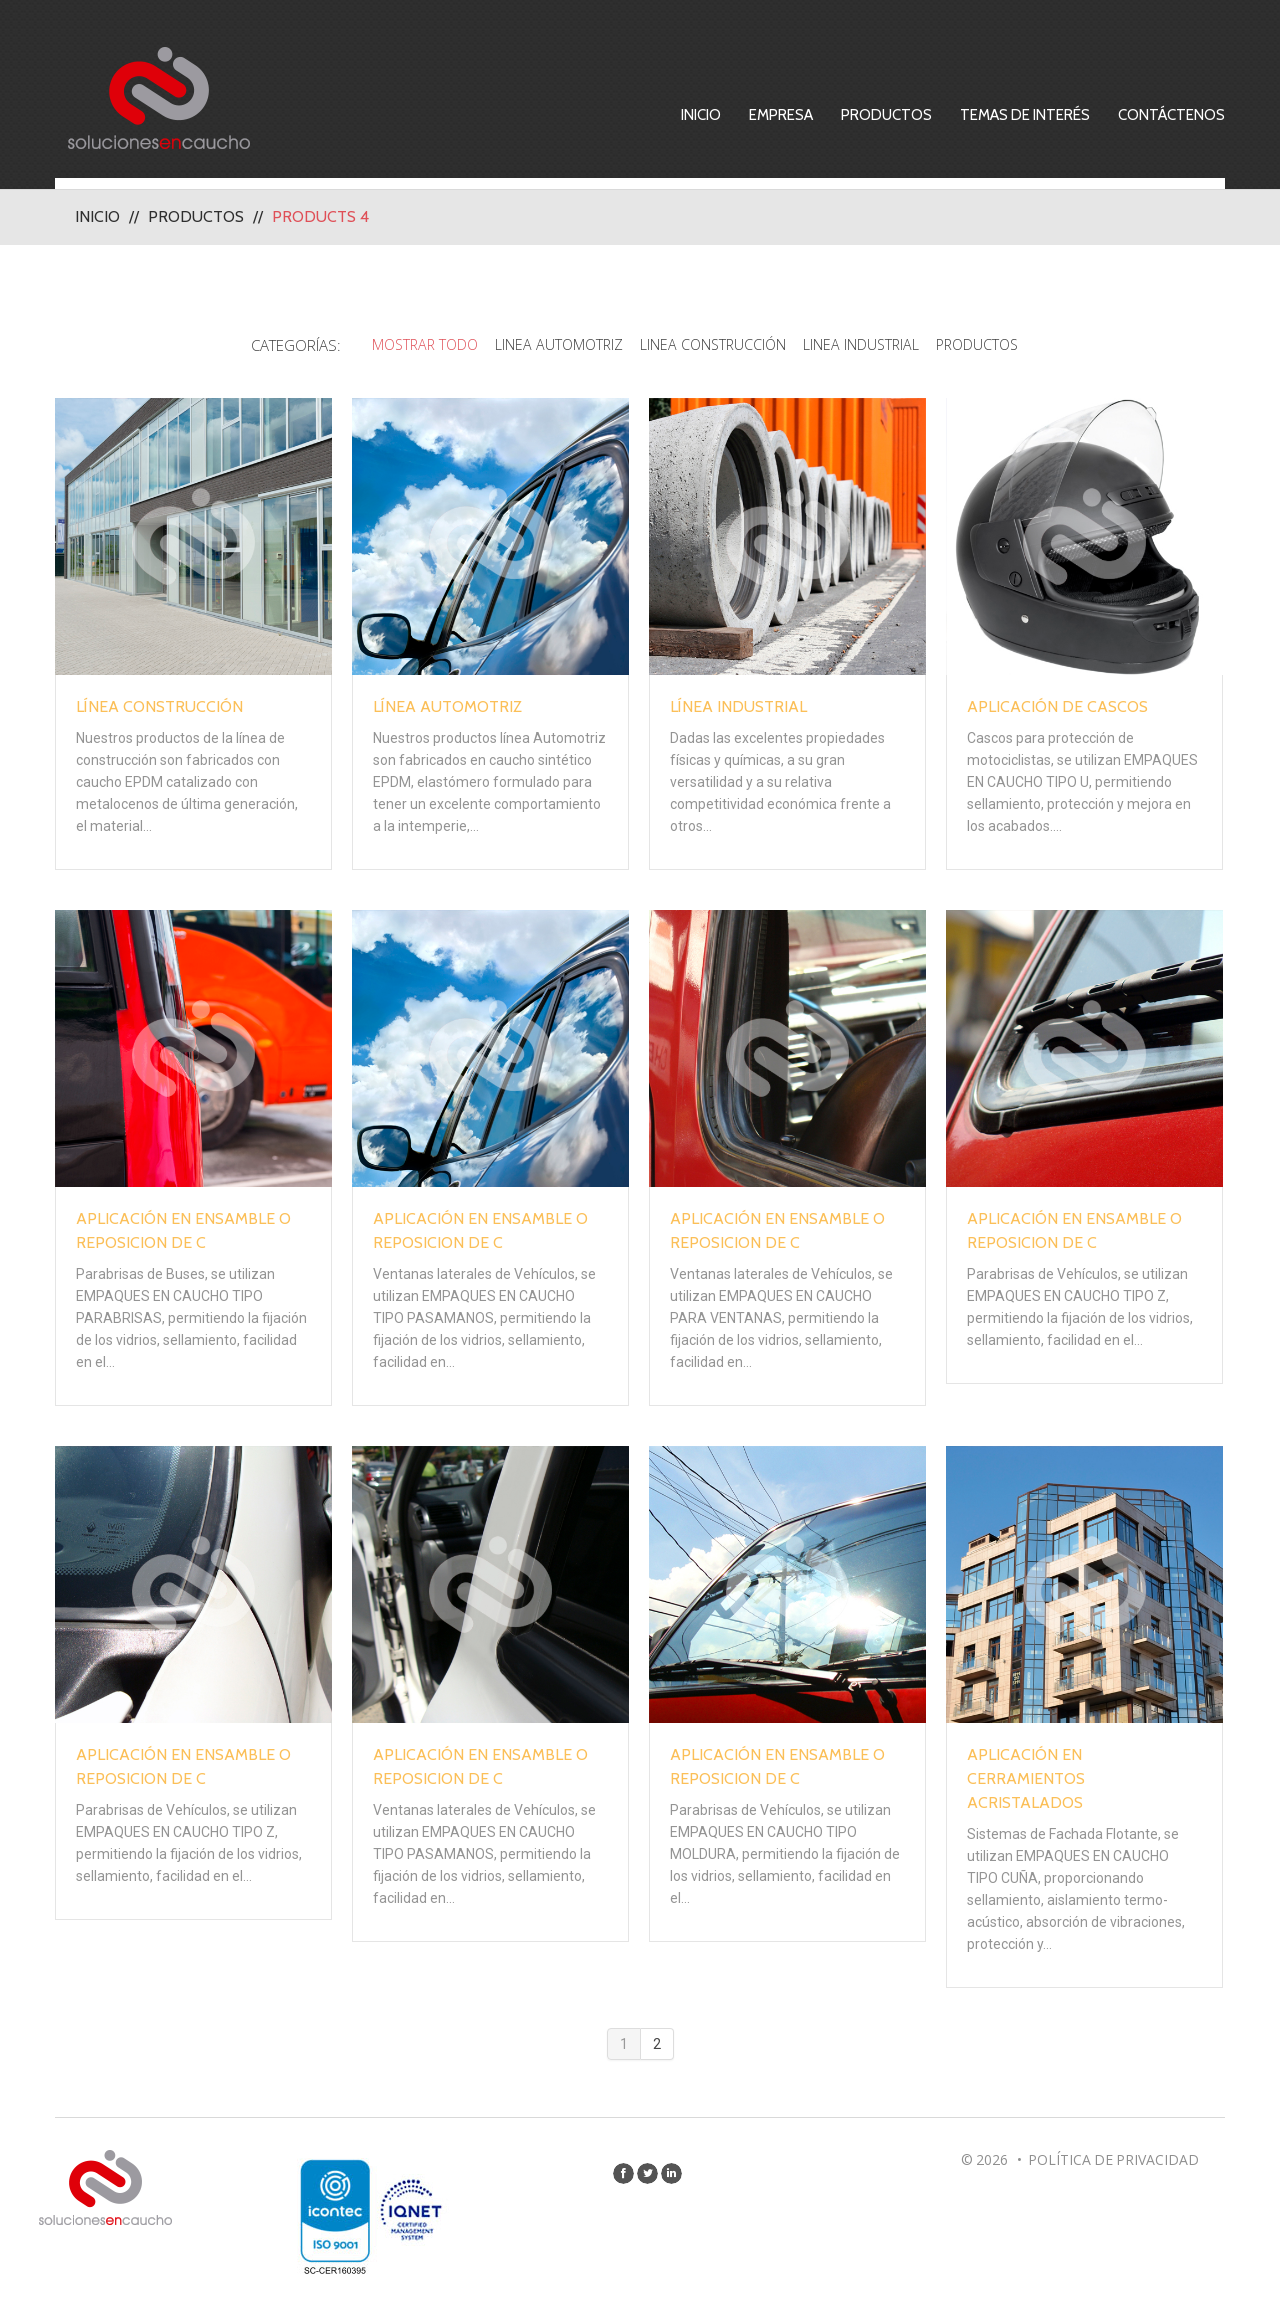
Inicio (732, 115)
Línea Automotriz (447, 712)
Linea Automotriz (549, 345)
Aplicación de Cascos (1057, 712)
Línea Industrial (738, 712)
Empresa (812, 115)
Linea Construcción (712, 345)
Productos (917, 115)
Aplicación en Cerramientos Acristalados (1026, 1784)
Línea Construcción (159, 712)
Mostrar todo (406, 345)
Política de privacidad (1113, 2165)
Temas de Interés (1056, 115)
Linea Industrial (868, 345)
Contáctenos (1202, 115)
